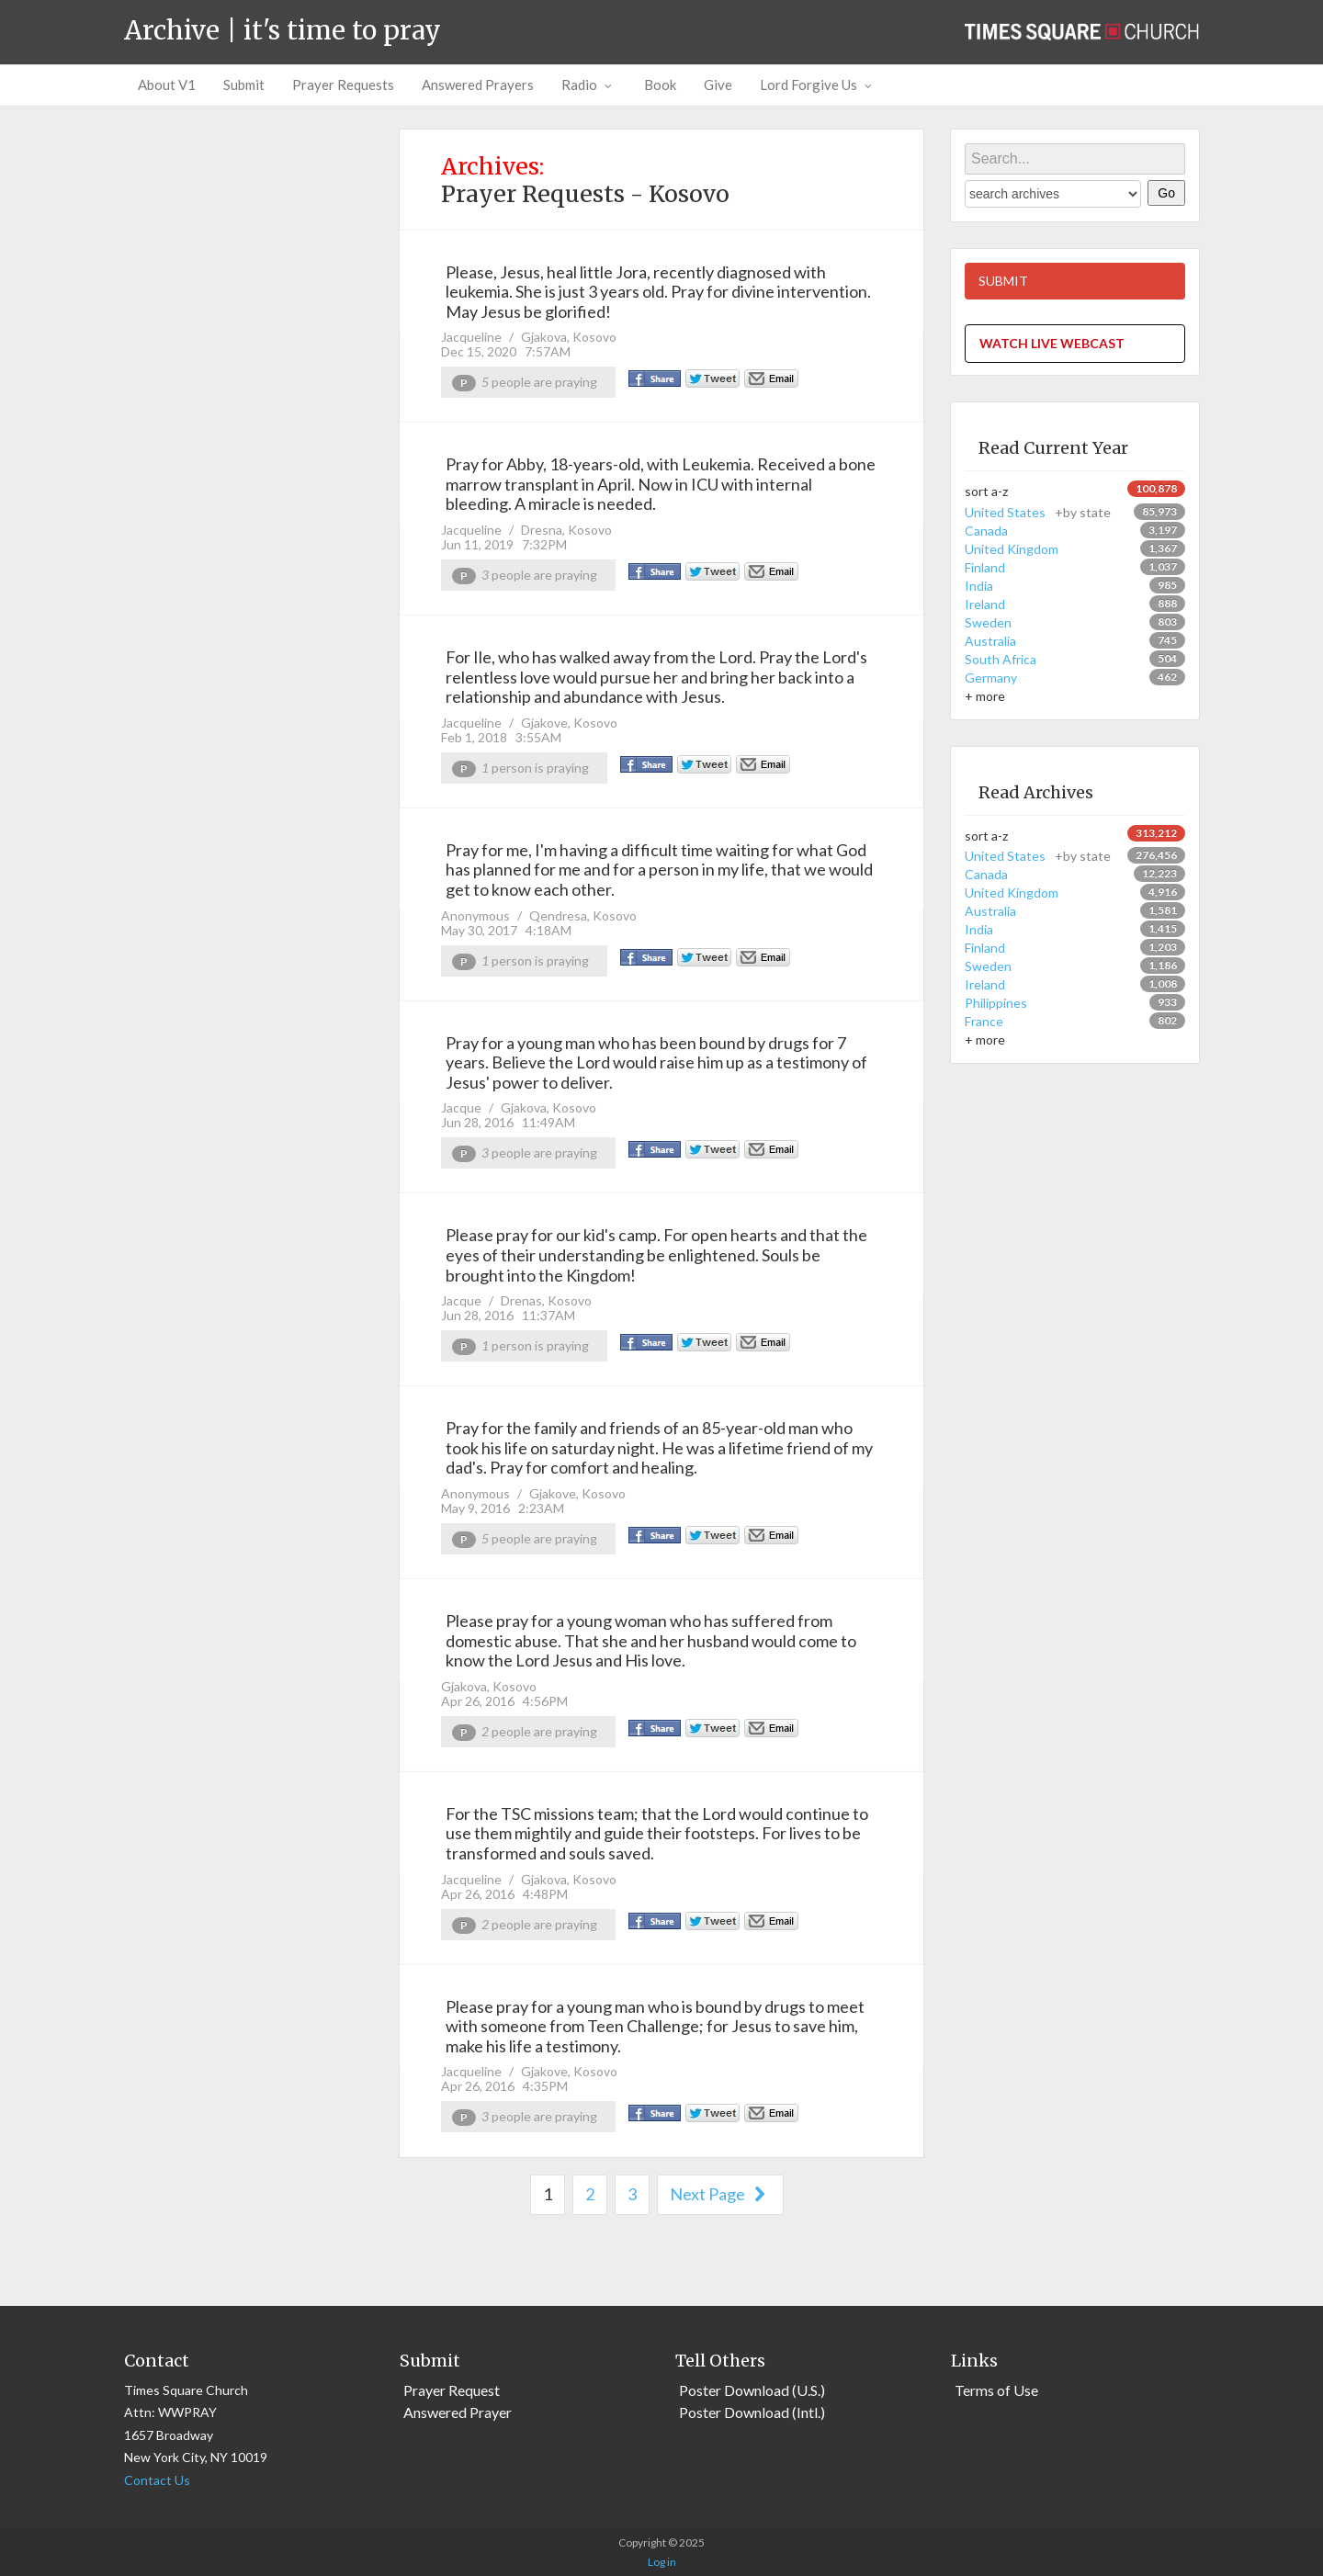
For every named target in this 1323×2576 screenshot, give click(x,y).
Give (718, 84)
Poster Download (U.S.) (752, 2390)
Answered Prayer (457, 2412)
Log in (662, 2562)
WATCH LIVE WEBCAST (1052, 343)
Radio (588, 84)
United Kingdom (1011, 549)
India (979, 585)
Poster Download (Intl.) (752, 2412)
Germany (991, 677)
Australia (990, 641)
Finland (985, 567)
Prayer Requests (343, 84)
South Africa (1000, 659)
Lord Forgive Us (818, 84)
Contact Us (157, 2480)
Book (660, 84)
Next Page (720, 2194)
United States (1038, 512)
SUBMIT (1003, 280)
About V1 (167, 84)
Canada (986, 530)
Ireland (985, 604)
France (984, 1021)
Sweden (988, 622)
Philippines (996, 1003)
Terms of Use (996, 2390)
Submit (244, 84)
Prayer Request (451, 2390)
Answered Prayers (478, 84)
